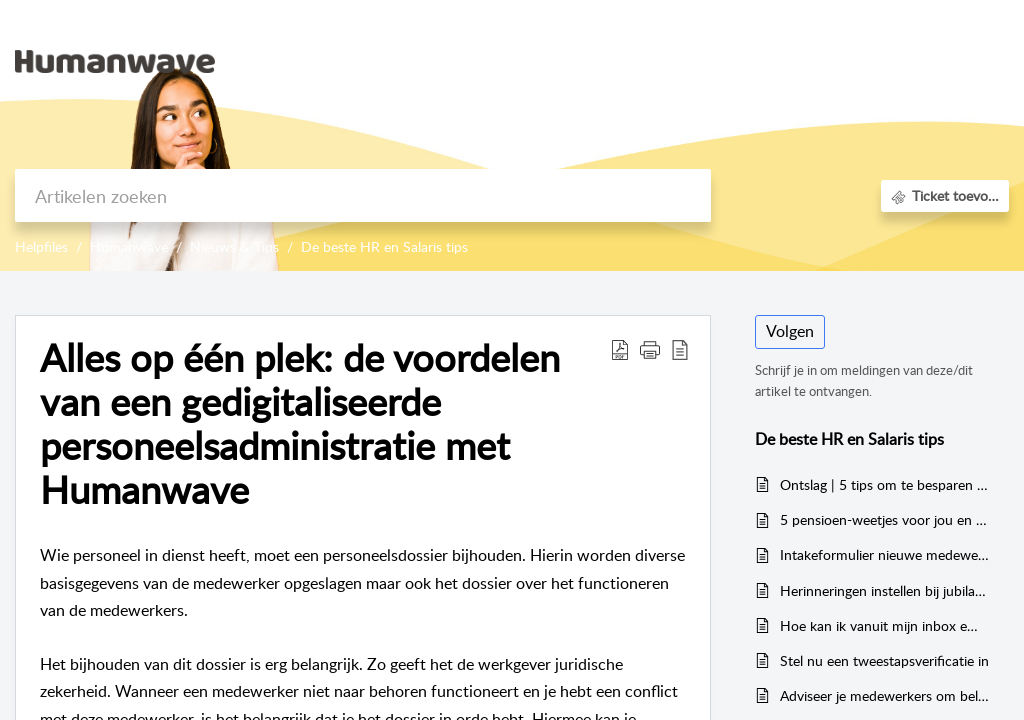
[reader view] (680, 349)
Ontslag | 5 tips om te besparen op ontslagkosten (884, 484)
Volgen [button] (790, 331)
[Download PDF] (620, 349)
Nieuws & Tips (234, 246)
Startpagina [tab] (713, 60)
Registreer (910, 84)
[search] (363, 195)
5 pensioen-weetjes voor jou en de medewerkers (884, 519)
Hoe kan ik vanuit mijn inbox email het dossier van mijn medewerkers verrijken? (884, 625)
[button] (650, 349)
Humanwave (129, 246)
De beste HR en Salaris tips (384, 246)
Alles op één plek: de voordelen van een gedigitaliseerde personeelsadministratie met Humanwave (300, 423)
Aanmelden (914, 36)
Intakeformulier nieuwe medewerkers (884, 554)
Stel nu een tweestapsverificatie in (884, 660)
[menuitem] (914, 38)
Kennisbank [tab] (814, 60)
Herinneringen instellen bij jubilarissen (884, 590)
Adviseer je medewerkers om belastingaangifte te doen (884, 695)
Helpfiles (41, 246)
